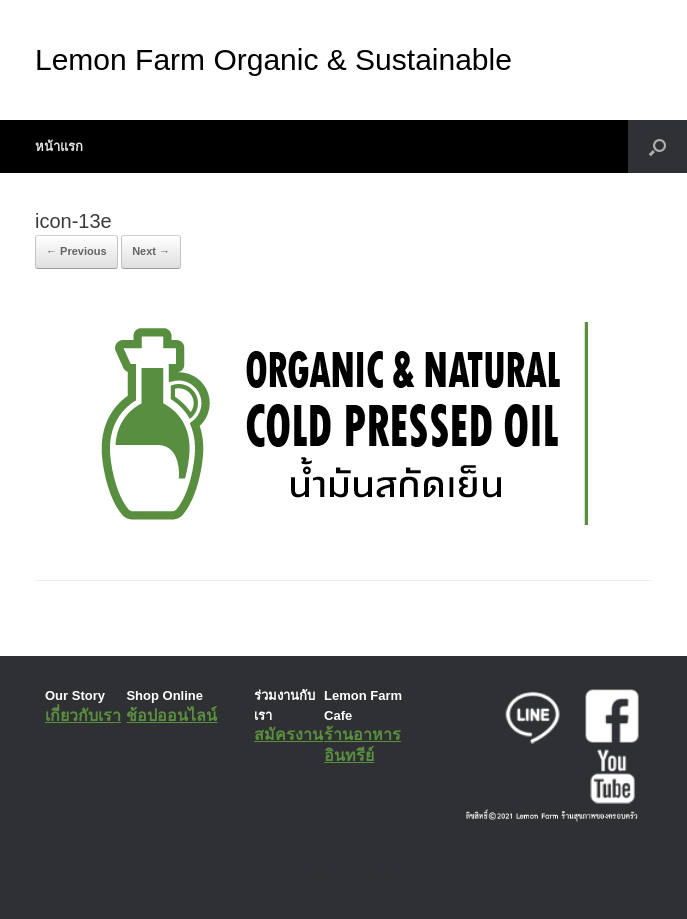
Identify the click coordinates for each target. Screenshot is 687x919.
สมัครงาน (288, 734)
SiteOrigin (329, 879)
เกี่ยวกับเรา (83, 715)
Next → (151, 251)
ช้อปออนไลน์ (171, 715)
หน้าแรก (59, 146)
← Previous (76, 251)
